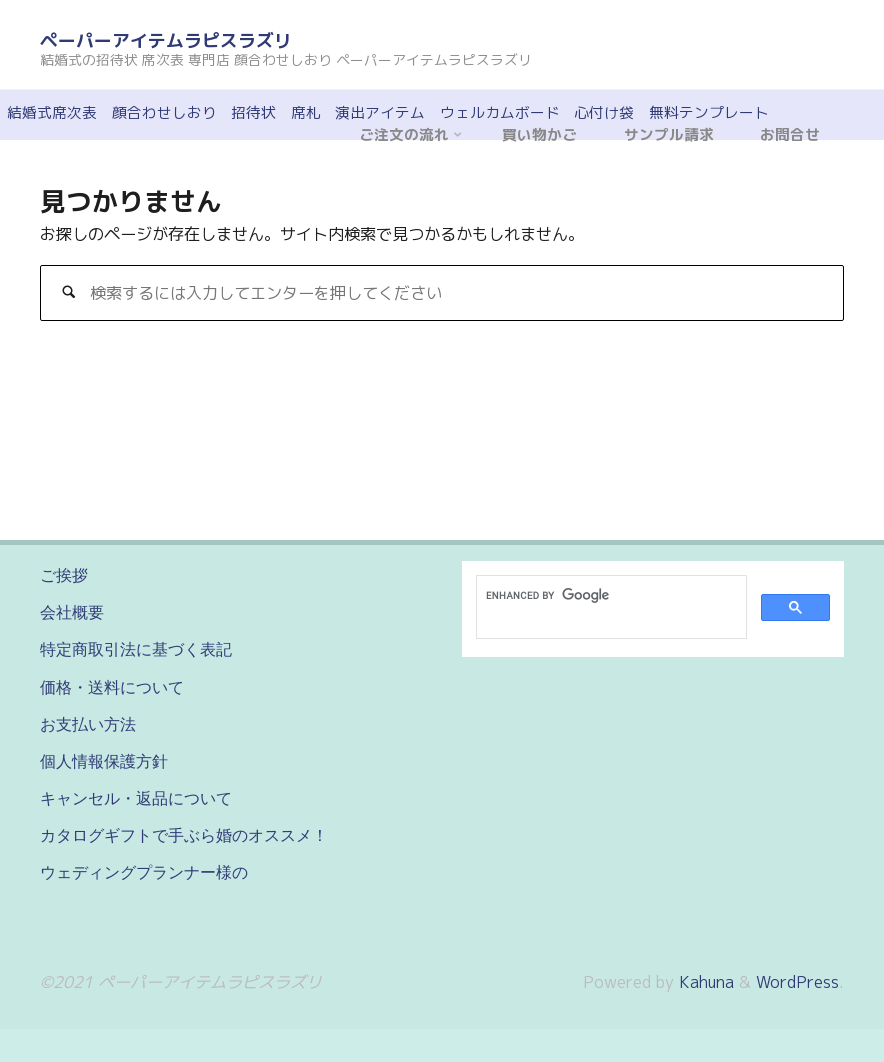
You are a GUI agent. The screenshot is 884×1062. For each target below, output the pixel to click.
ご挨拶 (64, 575)
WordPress (797, 982)
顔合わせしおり (164, 112)
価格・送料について (112, 687)
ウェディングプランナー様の (144, 872)
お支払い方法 (88, 724)
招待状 (253, 112)
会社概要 (72, 612)
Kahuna (704, 982)
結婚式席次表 (52, 112)
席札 (306, 112)
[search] (609, 595)
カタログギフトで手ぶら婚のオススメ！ (184, 835)
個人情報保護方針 (104, 761)
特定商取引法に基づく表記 (136, 649)
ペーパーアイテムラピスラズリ (166, 40)
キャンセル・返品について (136, 798)
